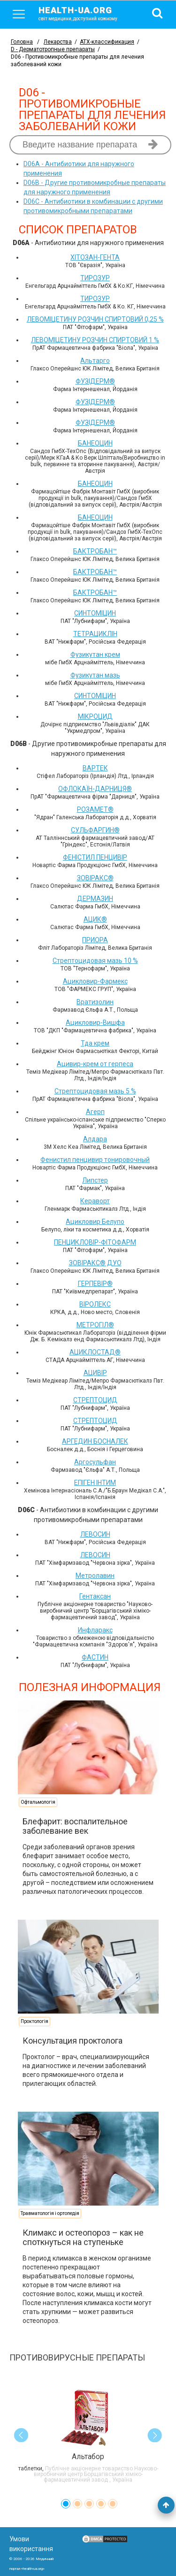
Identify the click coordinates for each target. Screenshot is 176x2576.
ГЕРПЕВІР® (95, 1283)
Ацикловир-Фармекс (95, 981)
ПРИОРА (95, 940)
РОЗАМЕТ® (95, 809)
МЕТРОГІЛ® (95, 1325)
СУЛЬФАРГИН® (95, 830)
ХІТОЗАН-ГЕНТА (95, 257)
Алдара (95, 1139)
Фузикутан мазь (95, 675)
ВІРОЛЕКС (95, 1304)
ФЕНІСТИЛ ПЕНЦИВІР (95, 857)
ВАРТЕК (95, 768)
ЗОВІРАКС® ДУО (95, 1263)
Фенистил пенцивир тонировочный (95, 1159)
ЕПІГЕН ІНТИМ (95, 1482)
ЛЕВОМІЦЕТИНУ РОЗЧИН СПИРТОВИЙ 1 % (95, 340)
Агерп (95, 1111)
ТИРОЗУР (95, 278)
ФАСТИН (95, 1657)
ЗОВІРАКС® (95, 878)
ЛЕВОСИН (95, 1534)
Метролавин (95, 1575)
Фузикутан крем (95, 654)
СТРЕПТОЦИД (95, 1400)
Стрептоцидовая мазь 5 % (95, 1091)
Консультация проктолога (72, 2040)
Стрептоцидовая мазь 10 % (95, 960)
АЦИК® (95, 919)
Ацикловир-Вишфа (95, 1022)
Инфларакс (95, 1630)
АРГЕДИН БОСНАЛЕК (95, 1441)
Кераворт (95, 1201)
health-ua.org (85, 13)
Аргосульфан (95, 1462)
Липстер (95, 1180)
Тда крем (95, 1043)
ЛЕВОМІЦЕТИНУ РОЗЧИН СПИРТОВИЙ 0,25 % (95, 319)
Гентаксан (95, 1596)
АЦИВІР (95, 1372)
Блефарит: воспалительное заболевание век (75, 1826)
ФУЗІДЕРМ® (95, 381)
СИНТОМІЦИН (95, 613)
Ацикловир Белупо (95, 1221)
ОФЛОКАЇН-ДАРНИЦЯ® (95, 788)
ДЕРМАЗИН (95, 898)
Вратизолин (95, 1002)
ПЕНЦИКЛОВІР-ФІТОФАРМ (95, 1242)
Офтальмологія (38, 1802)
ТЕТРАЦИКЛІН (95, 634)
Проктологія (34, 2021)
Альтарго (95, 360)
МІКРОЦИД (95, 716)
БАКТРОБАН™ (95, 551)
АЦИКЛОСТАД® (95, 1352)
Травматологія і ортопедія (50, 2213)
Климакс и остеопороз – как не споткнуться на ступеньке (83, 2237)
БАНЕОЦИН (95, 443)
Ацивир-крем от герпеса (95, 1064)
